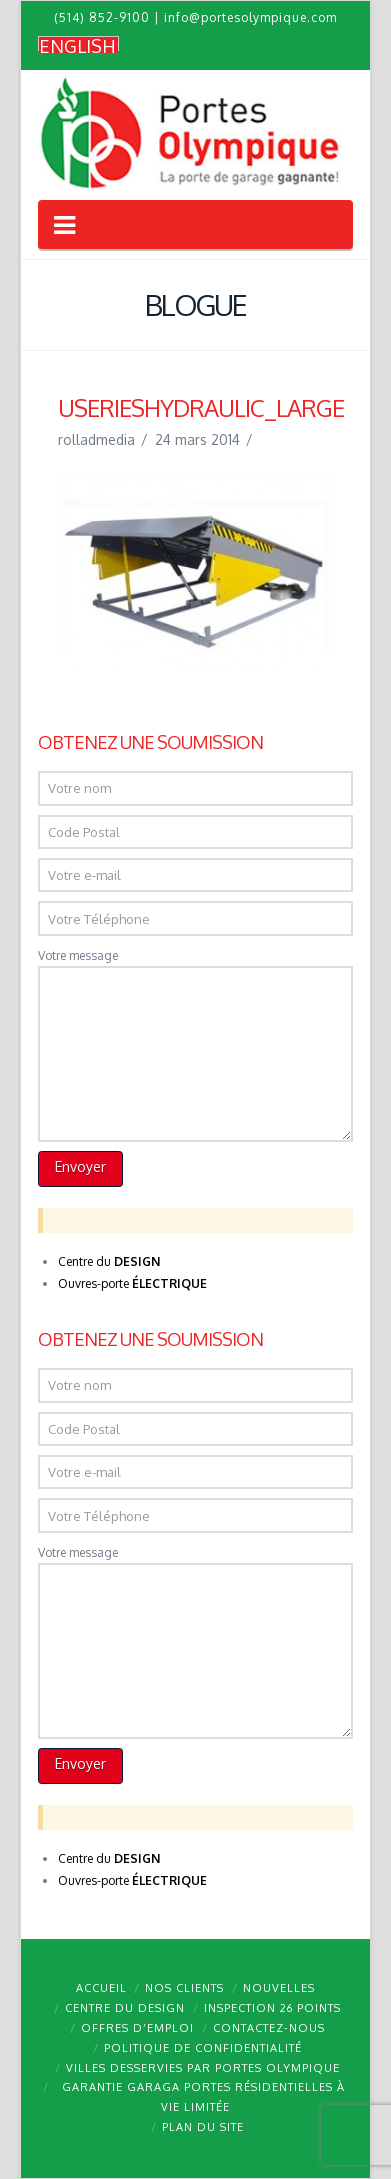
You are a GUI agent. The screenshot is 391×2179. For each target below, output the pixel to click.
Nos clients (184, 1988)
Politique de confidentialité (203, 2048)
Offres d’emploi (137, 2028)
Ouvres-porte (132, 1283)
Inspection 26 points (272, 2008)
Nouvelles (279, 1988)
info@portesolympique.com (250, 17)
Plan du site (203, 2127)
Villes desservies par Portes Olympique (203, 2068)
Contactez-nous (269, 2028)
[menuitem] (78, 45)
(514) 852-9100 (102, 17)
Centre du (109, 1261)
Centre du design (125, 2008)
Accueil (101, 1988)
